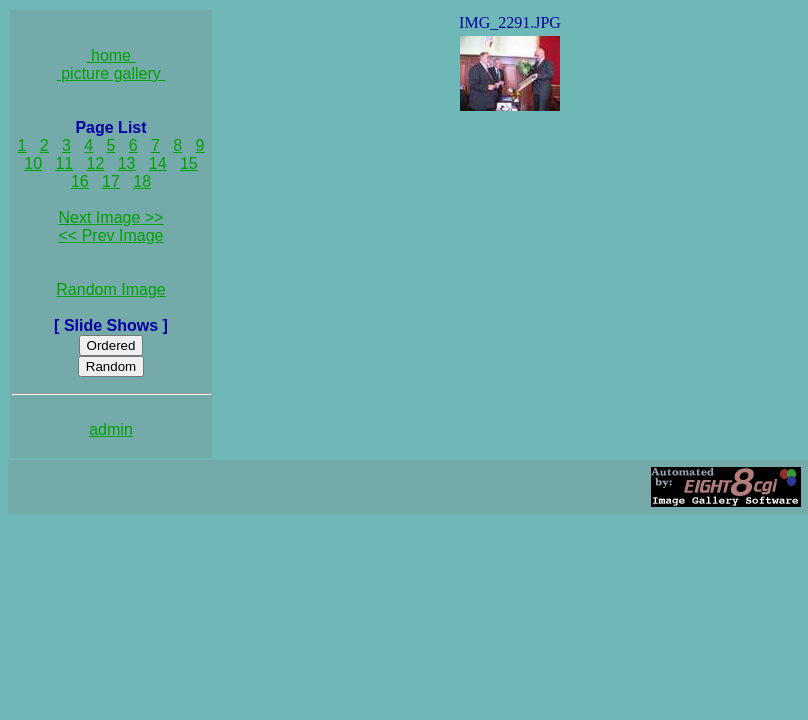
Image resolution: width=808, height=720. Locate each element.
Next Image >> (111, 217)
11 (64, 163)
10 (33, 163)
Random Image (110, 289)
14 (158, 163)
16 (80, 181)
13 (127, 163)
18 (142, 181)
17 (111, 181)
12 (96, 163)
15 (189, 163)
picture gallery (111, 73)
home (111, 55)
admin (111, 429)
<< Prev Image (111, 235)
